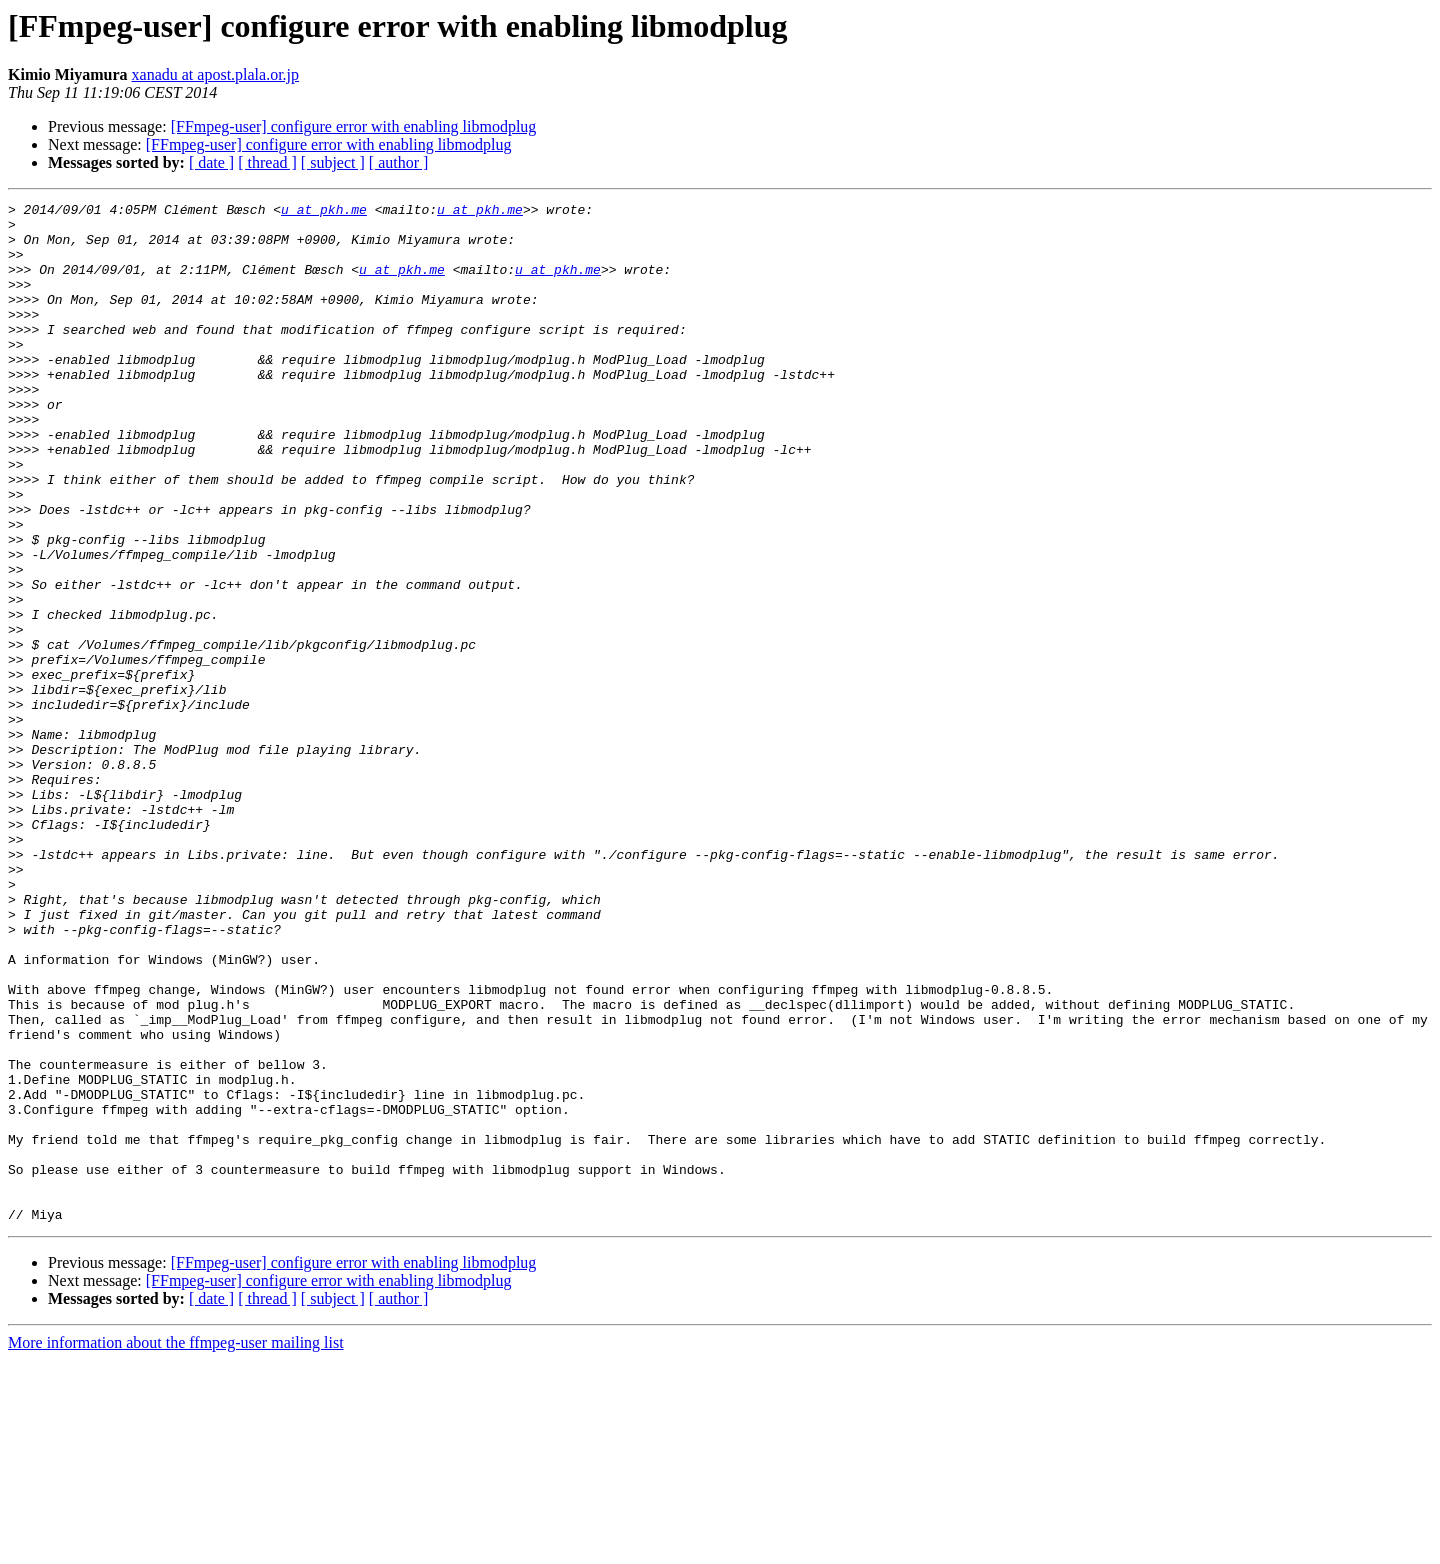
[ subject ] (333, 162)
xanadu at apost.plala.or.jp (216, 74)
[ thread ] (267, 162)
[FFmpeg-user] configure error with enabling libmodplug (354, 126)
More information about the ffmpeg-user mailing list (176, 1546)
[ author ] (399, 162)
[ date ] (211, 162)
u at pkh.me (324, 212)
